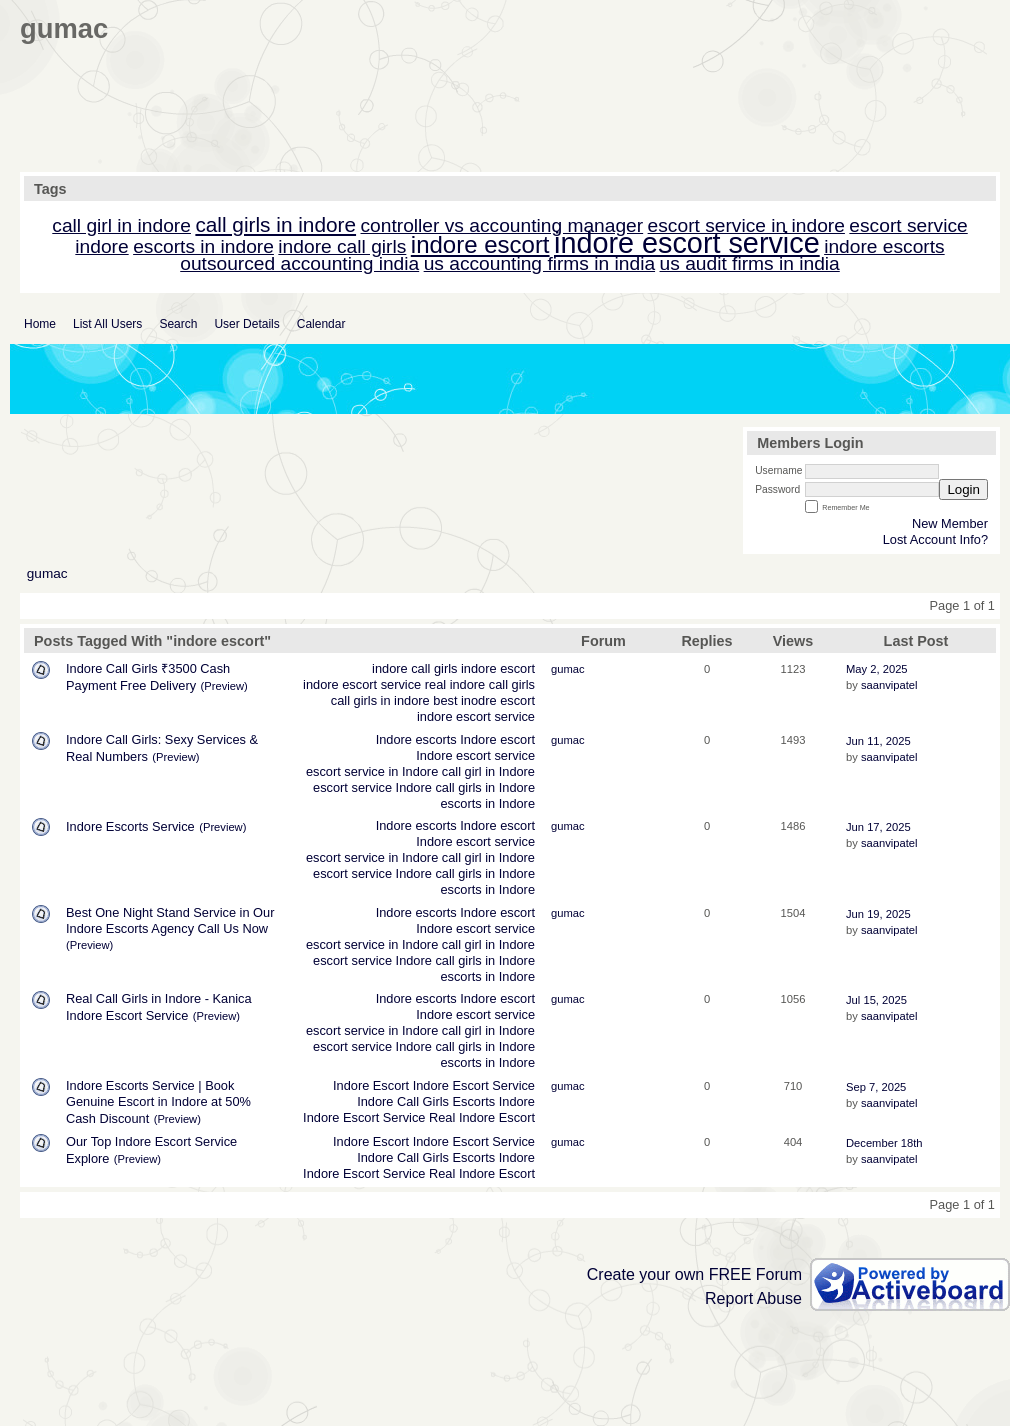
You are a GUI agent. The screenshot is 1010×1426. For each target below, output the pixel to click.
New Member (950, 523)
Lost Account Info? (935, 539)
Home (40, 324)
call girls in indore (380, 700)
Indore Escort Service (474, 1085)
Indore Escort (371, 1085)
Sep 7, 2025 (876, 1087)
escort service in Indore (372, 771)
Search (178, 324)
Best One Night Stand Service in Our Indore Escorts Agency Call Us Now (170, 920)
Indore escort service (475, 755)
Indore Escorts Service (130, 826)
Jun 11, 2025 (878, 741)
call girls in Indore (485, 787)
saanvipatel (889, 685)
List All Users (107, 324)
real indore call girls (480, 684)
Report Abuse (753, 1298)
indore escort (498, 668)
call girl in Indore (488, 771)
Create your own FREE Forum (694, 1274)
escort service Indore (372, 787)
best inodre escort (484, 700)
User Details (246, 324)
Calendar (321, 324)
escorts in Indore (487, 803)
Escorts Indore (493, 1101)
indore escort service (362, 684)
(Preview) (224, 686)
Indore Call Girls (403, 1101)
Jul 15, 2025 (876, 1000)
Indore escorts (416, 739)
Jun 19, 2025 (878, 914)
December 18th (884, 1143)
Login (963, 489)
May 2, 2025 (877, 669)
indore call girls (414, 668)
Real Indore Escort (482, 1117)
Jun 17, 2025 (878, 827)
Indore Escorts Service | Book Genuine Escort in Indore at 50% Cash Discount (158, 1102)
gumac (47, 573)
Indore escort (497, 739)
